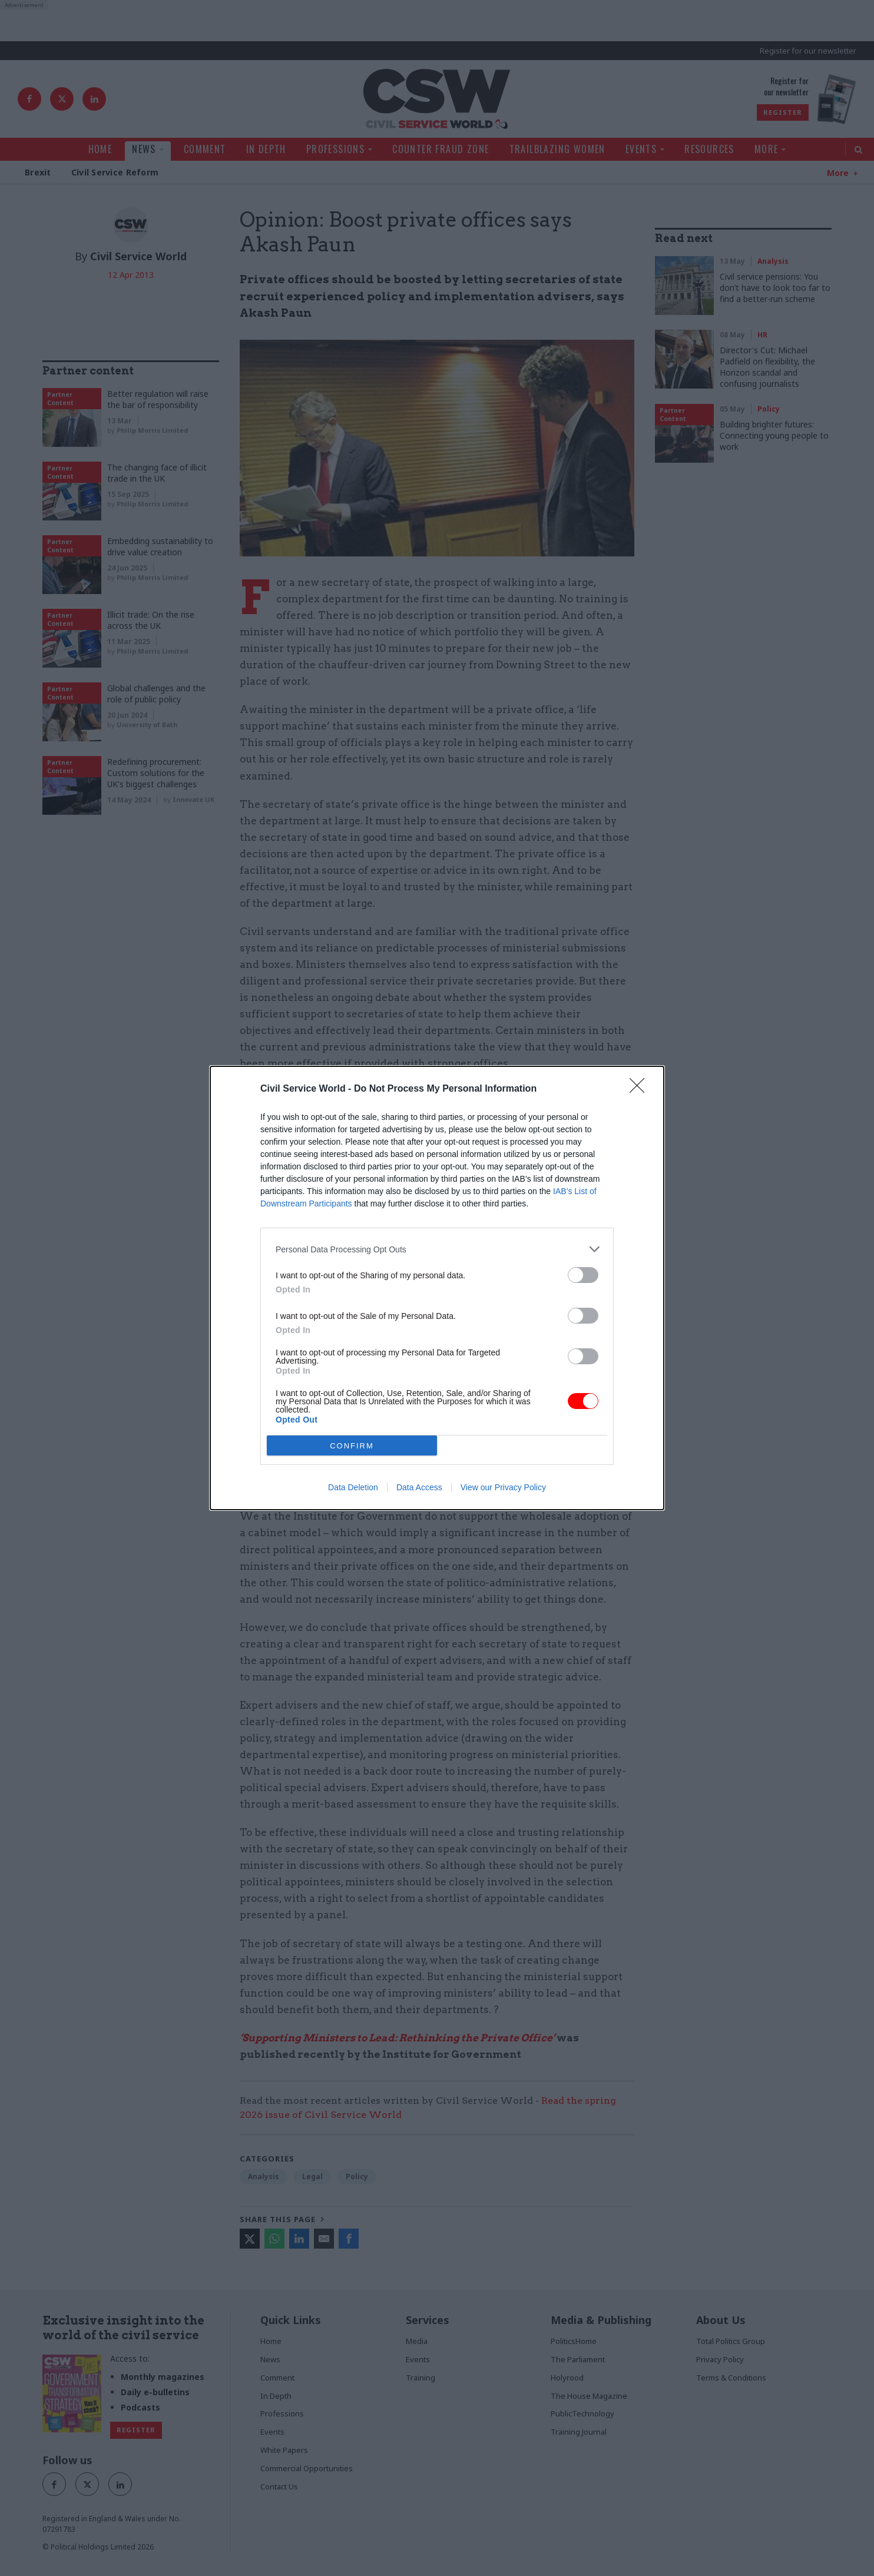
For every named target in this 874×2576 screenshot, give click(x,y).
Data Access (419, 1487)
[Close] (641, 1089)
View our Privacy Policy (503, 1487)
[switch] (583, 1275)
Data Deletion (353, 1487)
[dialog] (437, 1288)
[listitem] (437, 1249)
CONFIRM (352, 1445)
